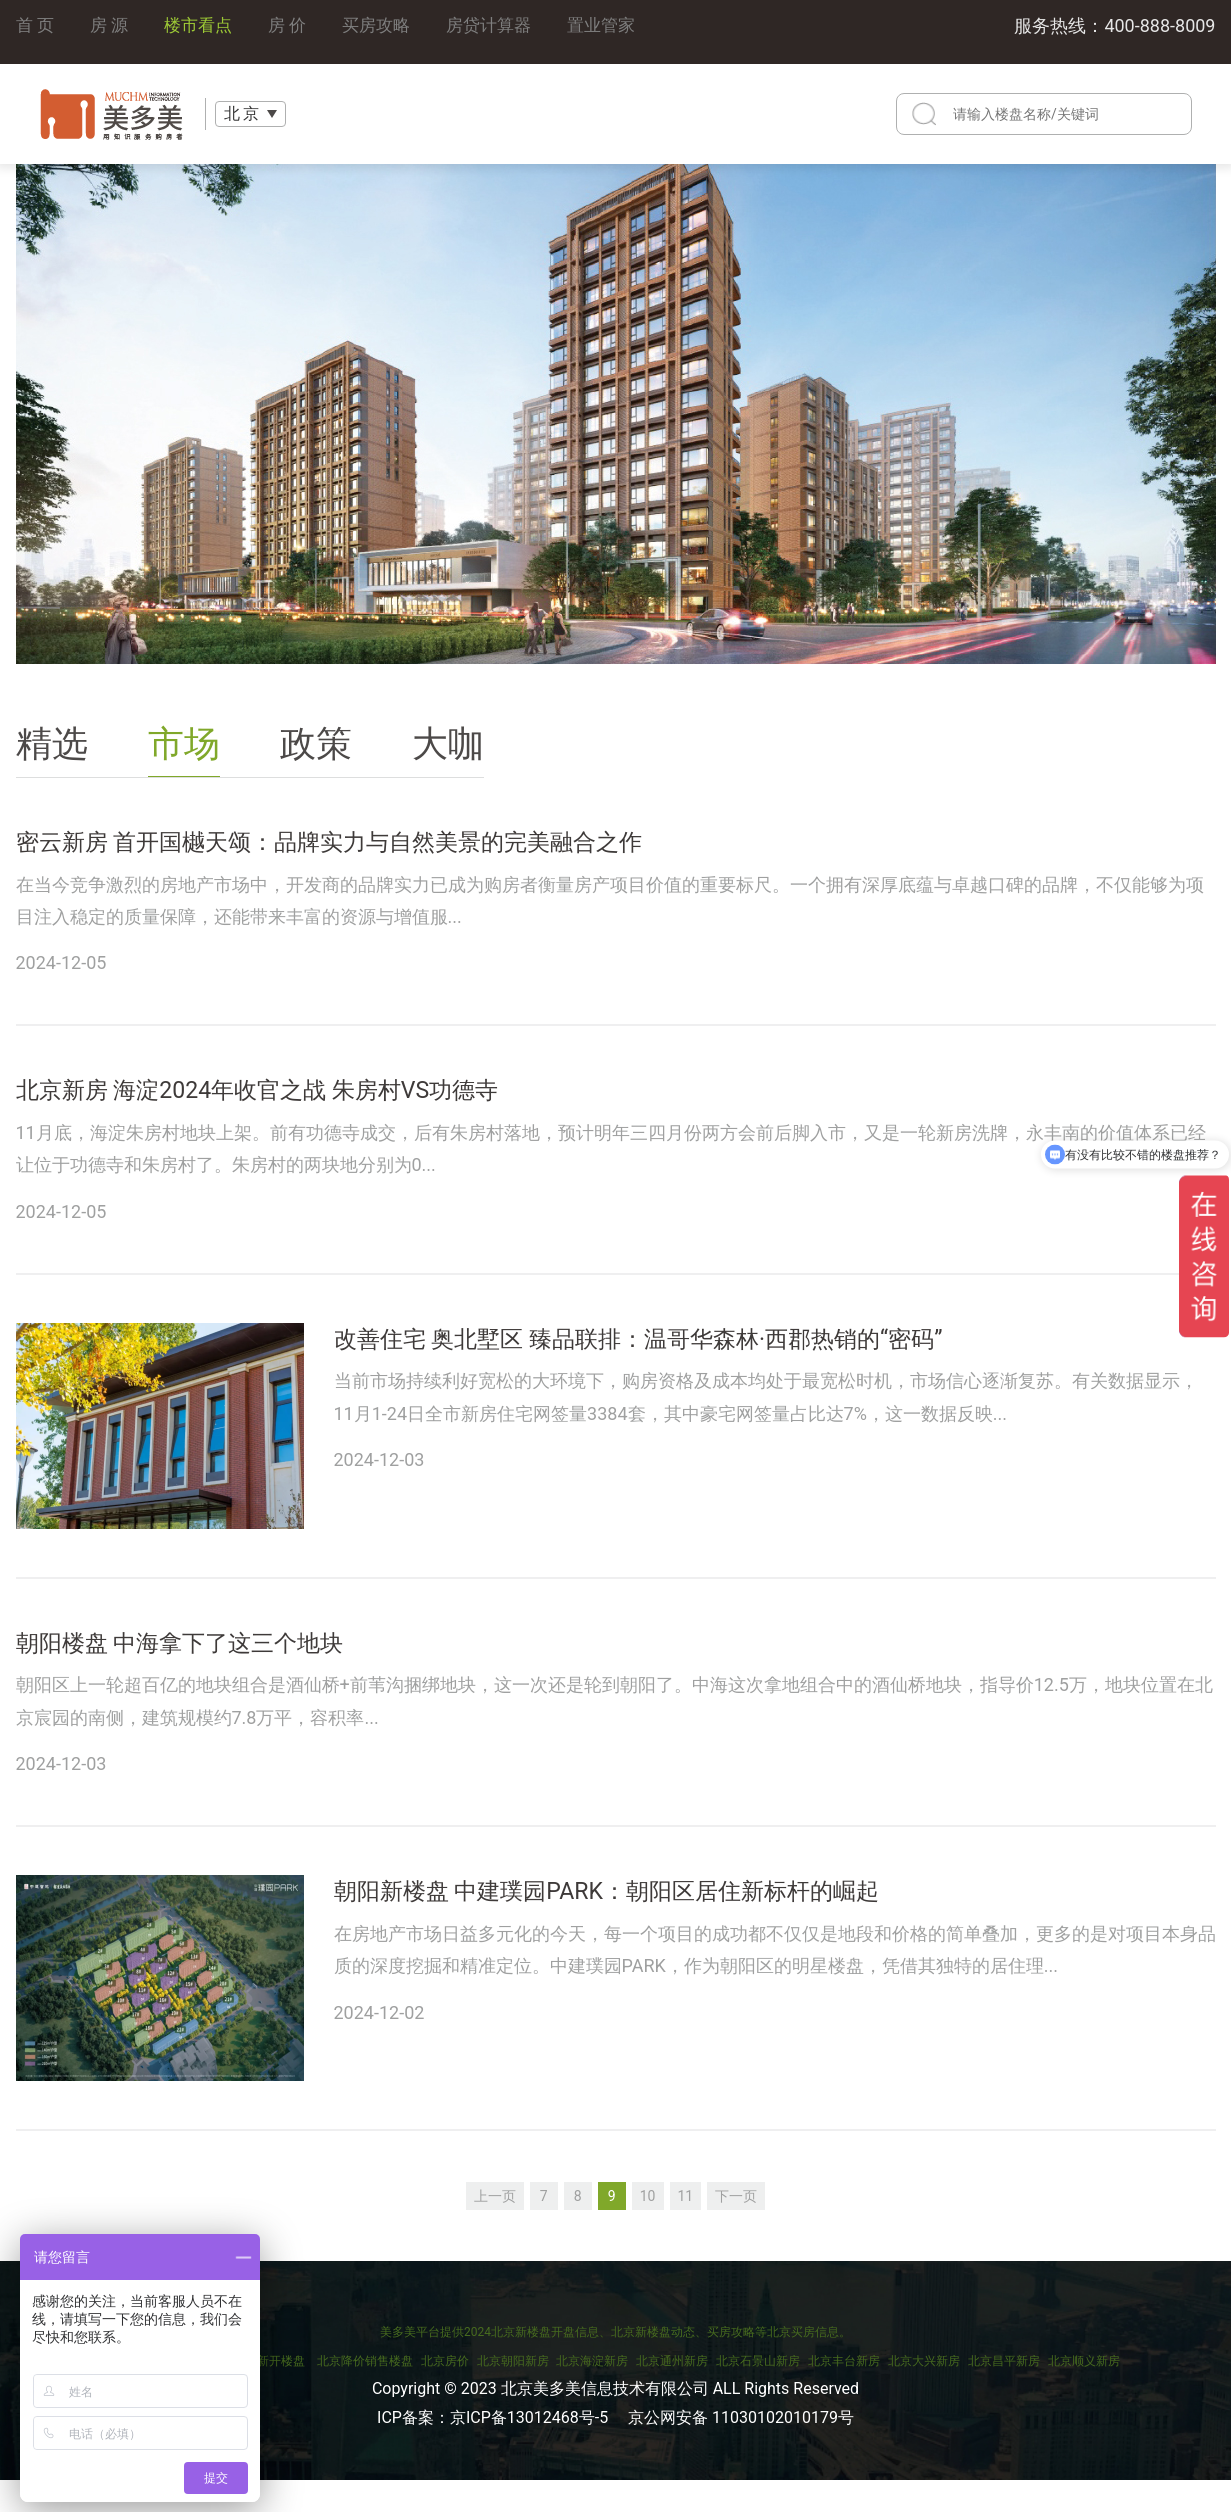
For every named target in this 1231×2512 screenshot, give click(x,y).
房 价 (296, 31)
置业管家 (623, 31)
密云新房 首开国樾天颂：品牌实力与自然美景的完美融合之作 (424, 848)
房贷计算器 (506, 31)
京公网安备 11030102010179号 (741, 2448)
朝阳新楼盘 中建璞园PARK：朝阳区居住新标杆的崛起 (689, 1928)
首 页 (36, 31)
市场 (184, 744)
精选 (52, 744)
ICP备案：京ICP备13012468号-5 (492, 2448)
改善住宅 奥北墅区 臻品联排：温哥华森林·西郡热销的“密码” (731, 1366)
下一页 (736, 2227)
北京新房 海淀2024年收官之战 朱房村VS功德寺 (330, 1107)
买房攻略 (389, 31)
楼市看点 (204, 31)
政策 (316, 744)
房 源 (112, 31)
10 (648, 2227)
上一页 (495, 2227)
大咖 (448, 744)
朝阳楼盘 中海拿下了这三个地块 (229, 1670)
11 (686, 2227)
